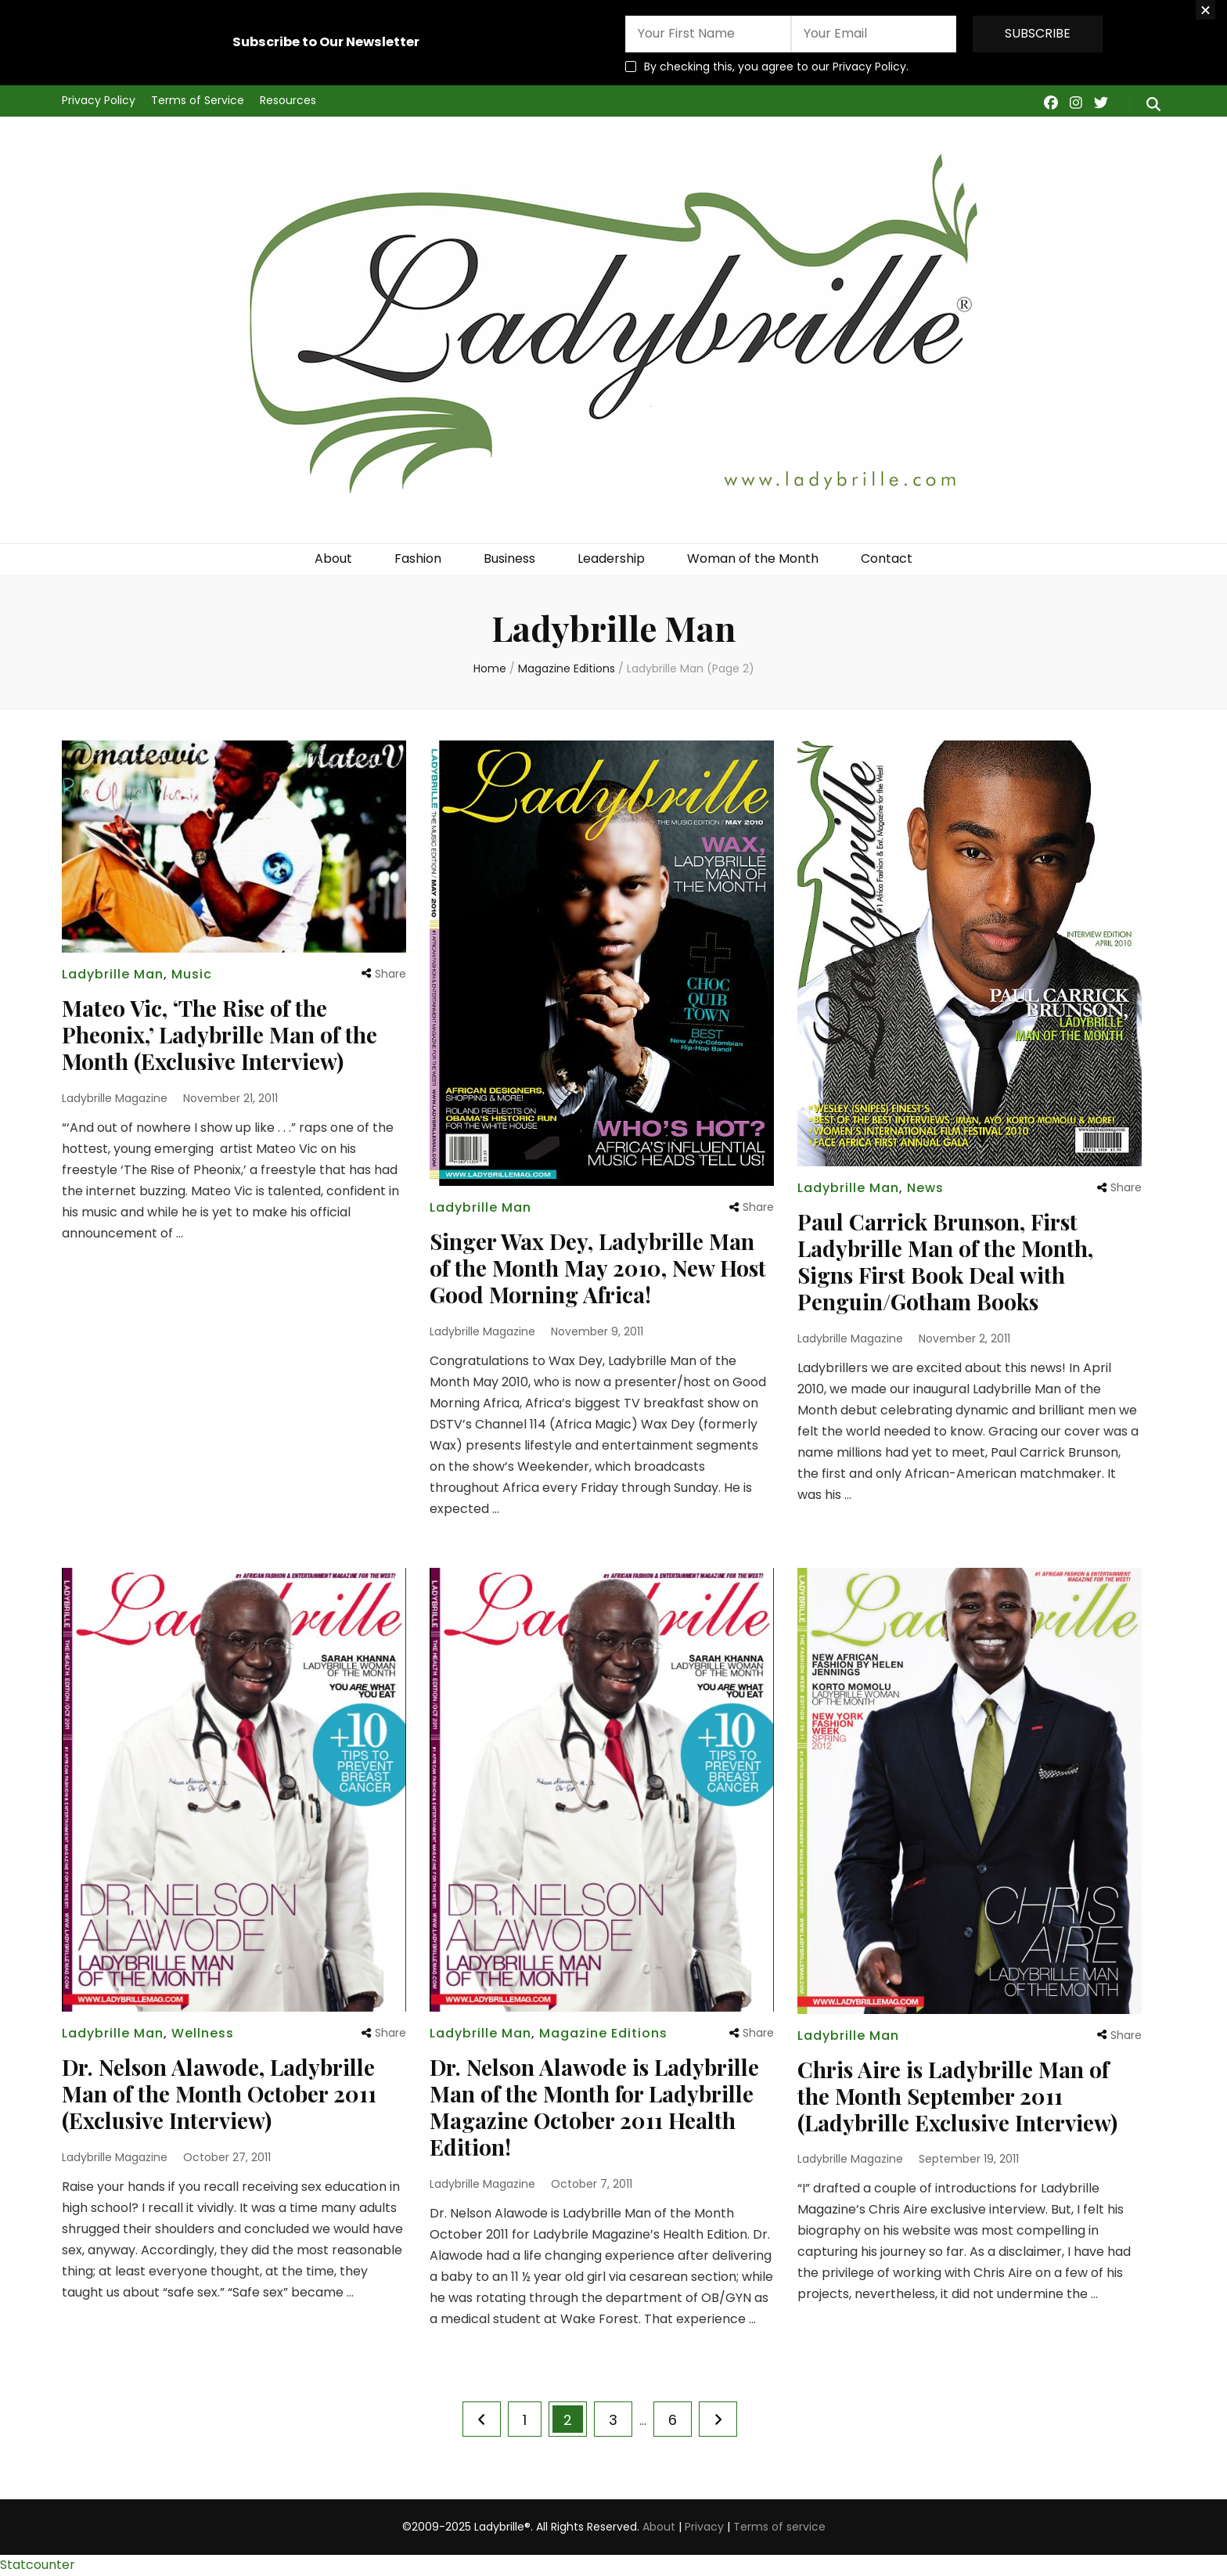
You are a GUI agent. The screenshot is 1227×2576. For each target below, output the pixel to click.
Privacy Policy (98, 100)
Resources (288, 100)
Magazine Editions (603, 2033)
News (925, 1188)
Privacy (704, 2527)
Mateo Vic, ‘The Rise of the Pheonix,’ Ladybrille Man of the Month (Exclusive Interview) (219, 1034)
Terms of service (779, 2527)
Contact (886, 558)
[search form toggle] (1153, 105)
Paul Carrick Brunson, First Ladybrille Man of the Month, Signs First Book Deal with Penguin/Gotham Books (945, 1261)
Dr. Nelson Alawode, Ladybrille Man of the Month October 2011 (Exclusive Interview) (219, 2093)
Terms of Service (197, 100)
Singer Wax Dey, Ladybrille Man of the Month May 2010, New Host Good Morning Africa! (598, 1268)
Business (509, 558)
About (333, 558)
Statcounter (37, 2565)
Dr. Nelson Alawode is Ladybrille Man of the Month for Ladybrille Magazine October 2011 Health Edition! (594, 2106)
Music (191, 974)
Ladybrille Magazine (114, 1098)
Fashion (417, 558)
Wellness (202, 2033)
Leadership (611, 558)
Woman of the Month (753, 558)
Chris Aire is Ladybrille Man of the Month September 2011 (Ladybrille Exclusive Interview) (957, 2096)
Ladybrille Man (113, 974)
